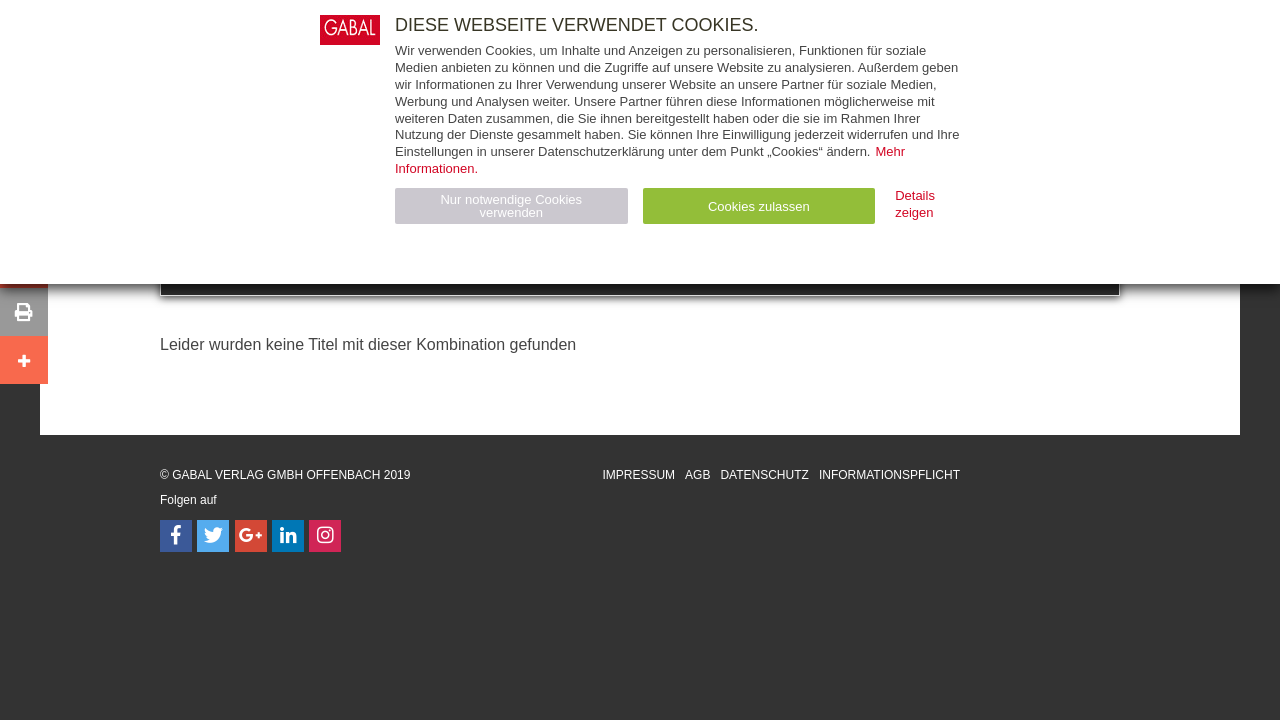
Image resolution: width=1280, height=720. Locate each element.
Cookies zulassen (759, 206)
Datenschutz (764, 475)
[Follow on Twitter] (213, 536)
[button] (24, 312)
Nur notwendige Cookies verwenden (511, 206)
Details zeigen (915, 204)
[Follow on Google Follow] (251, 536)
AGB (697, 475)
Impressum (638, 475)
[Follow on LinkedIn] (288, 536)
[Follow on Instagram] (325, 536)
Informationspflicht (889, 475)
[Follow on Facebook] (176, 536)
